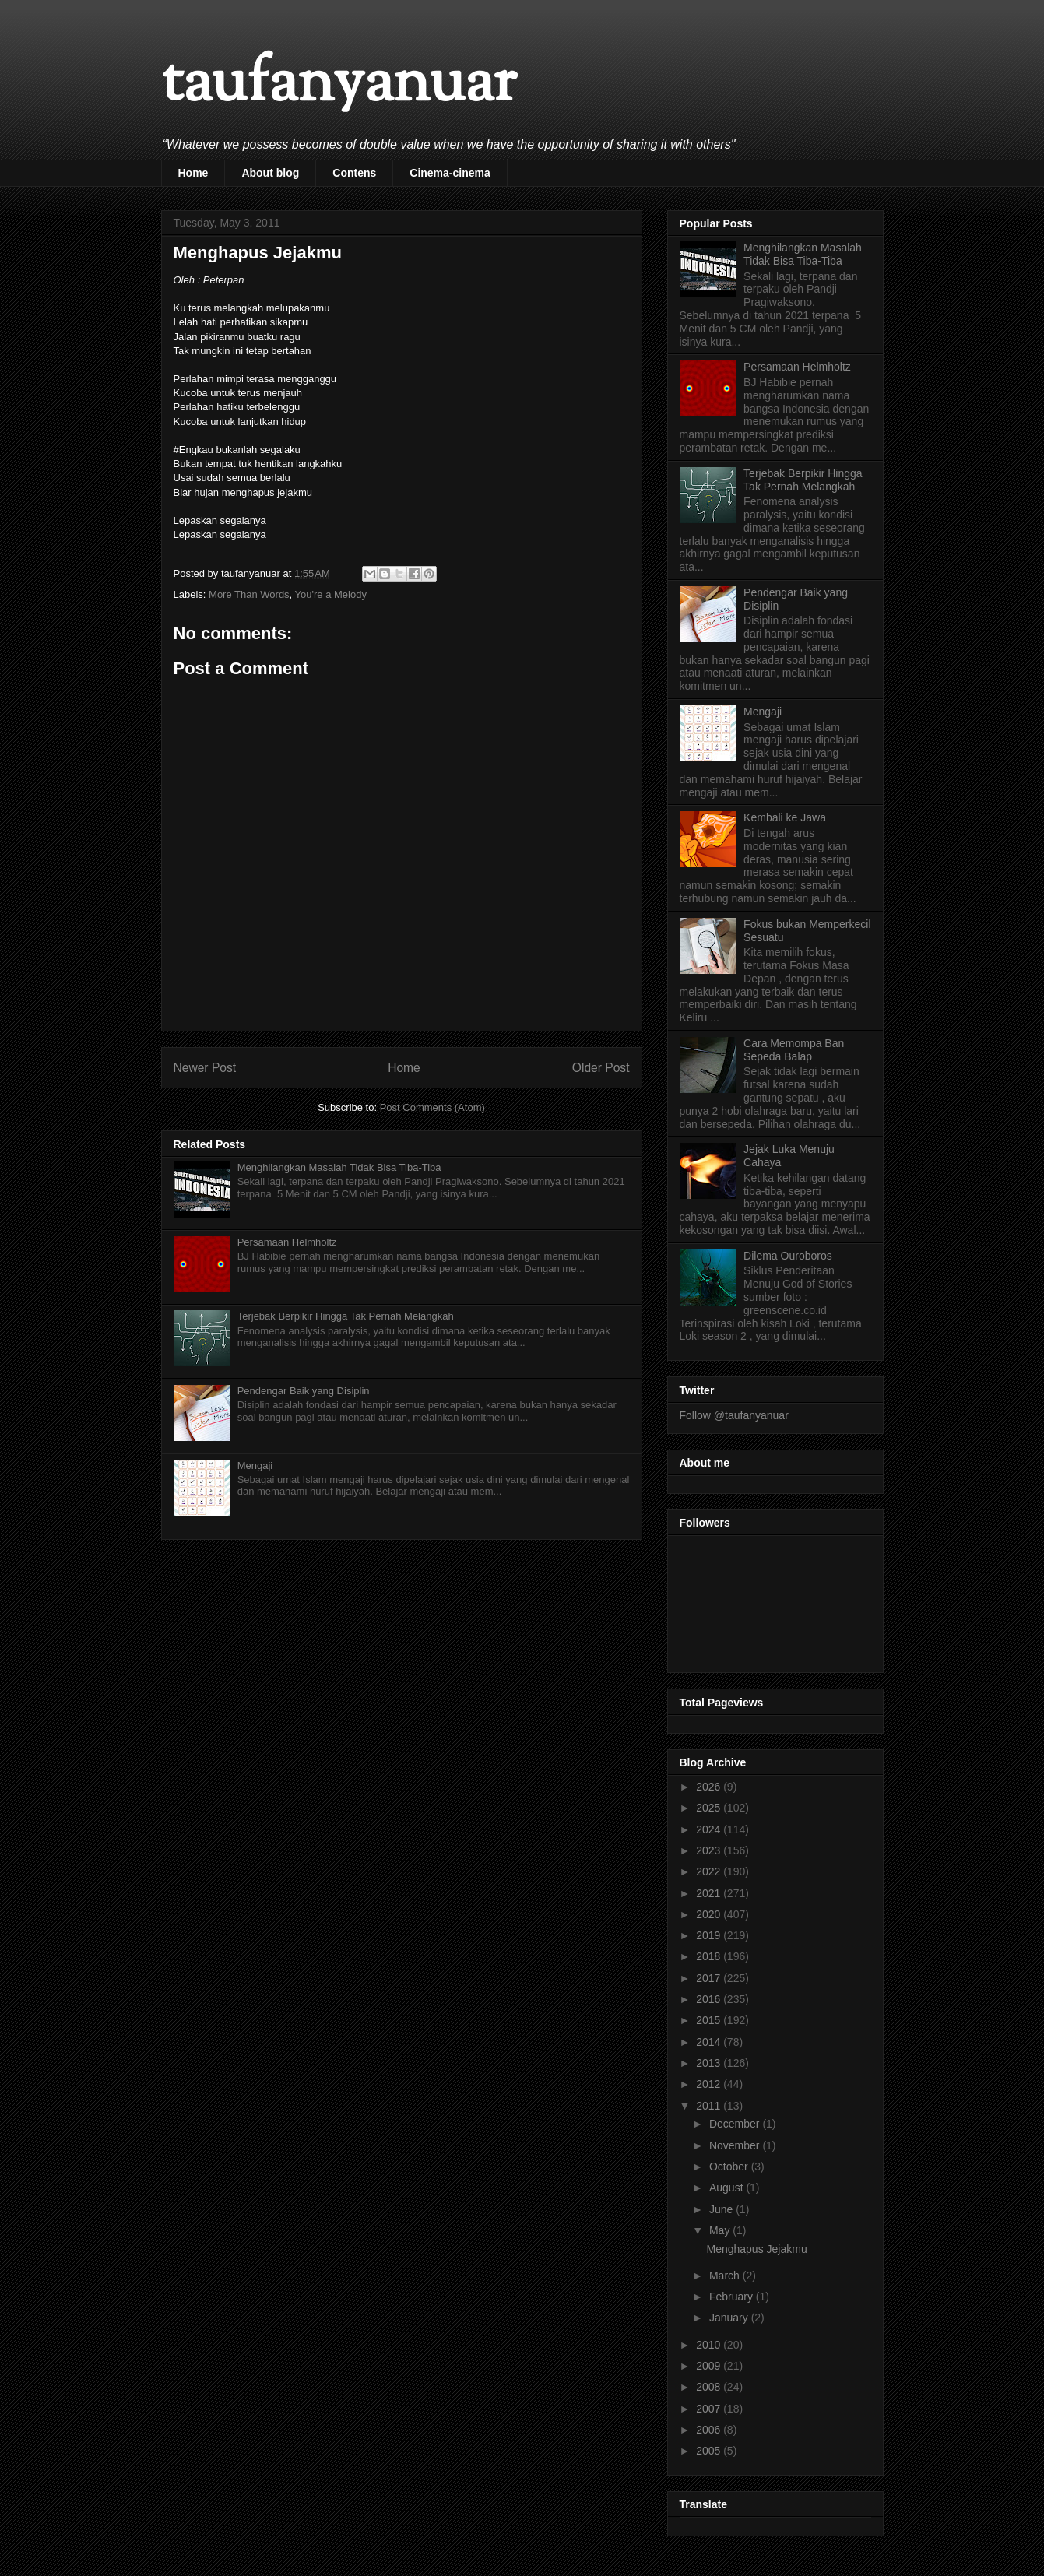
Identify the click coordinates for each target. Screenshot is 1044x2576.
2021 (709, 1893)
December (735, 2123)
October (730, 2166)
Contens (354, 173)
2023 (709, 1850)
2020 (709, 1914)
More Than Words (249, 594)
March (726, 2275)
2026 (709, 1786)
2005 (709, 2450)
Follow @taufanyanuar (734, 1415)
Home (193, 173)
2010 (709, 2345)
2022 (709, 1871)
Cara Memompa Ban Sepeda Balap (793, 1050)
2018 (709, 1956)
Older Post (601, 1067)
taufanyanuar (338, 85)
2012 (709, 2084)
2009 (709, 2366)
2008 (709, 2387)
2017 (709, 1978)
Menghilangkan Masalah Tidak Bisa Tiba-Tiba (339, 1167)
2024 (709, 1829)
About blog (270, 173)
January (730, 2317)
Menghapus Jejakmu (756, 2249)
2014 (709, 2042)
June (722, 2209)
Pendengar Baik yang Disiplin (303, 1391)
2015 (709, 2020)
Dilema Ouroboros (787, 1255)
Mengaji (255, 1465)
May (721, 2230)
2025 (709, 1807)
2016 (709, 1999)
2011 (709, 2106)
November (735, 2145)
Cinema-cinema (450, 173)
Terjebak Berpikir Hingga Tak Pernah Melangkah (345, 1316)
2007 (709, 2408)
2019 (709, 1935)
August (727, 2187)
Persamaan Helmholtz (287, 1242)
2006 (709, 2429)
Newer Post (205, 1067)
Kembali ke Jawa (784, 817)
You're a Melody (331, 594)
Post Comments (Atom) (432, 1107)
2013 (709, 2063)
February (732, 2296)
